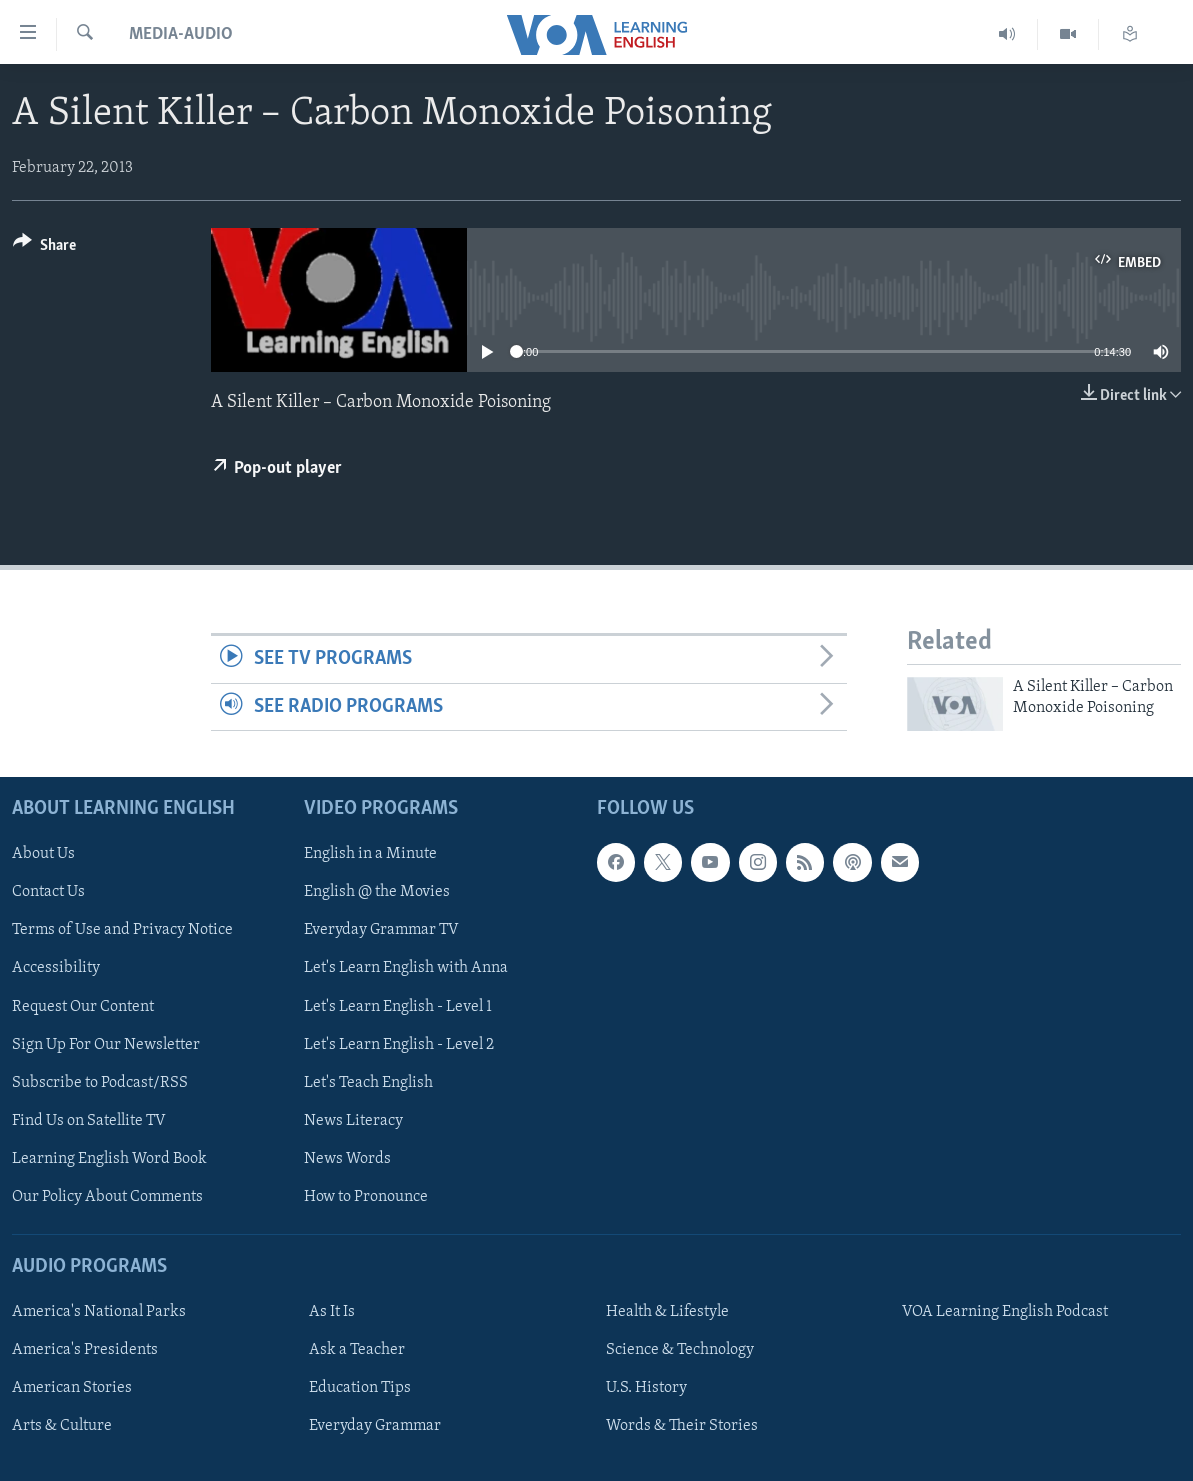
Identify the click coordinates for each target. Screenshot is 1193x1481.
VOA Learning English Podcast (1005, 1312)
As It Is (332, 1312)
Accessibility (56, 969)
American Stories (72, 1388)
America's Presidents (85, 1350)
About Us (43, 854)
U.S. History (646, 1388)
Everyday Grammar (375, 1426)
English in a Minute (370, 854)
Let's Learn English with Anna (406, 969)
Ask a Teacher (357, 1350)
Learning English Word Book (109, 1159)
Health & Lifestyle (667, 1312)
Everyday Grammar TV (381, 931)
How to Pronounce (366, 1197)
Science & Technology (680, 1350)
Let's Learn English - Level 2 (399, 1045)
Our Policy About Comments (107, 1197)
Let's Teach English (368, 1083)
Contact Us (48, 892)
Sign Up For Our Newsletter (106, 1045)
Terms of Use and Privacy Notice (122, 931)
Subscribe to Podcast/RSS (100, 1083)
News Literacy (353, 1121)
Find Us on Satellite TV (89, 1121)
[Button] (44, 248)
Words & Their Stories (682, 1426)
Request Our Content (83, 1007)
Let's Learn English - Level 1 (398, 1007)
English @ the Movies (377, 892)
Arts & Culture (62, 1426)
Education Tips (360, 1388)
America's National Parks (99, 1312)
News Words (347, 1159)
